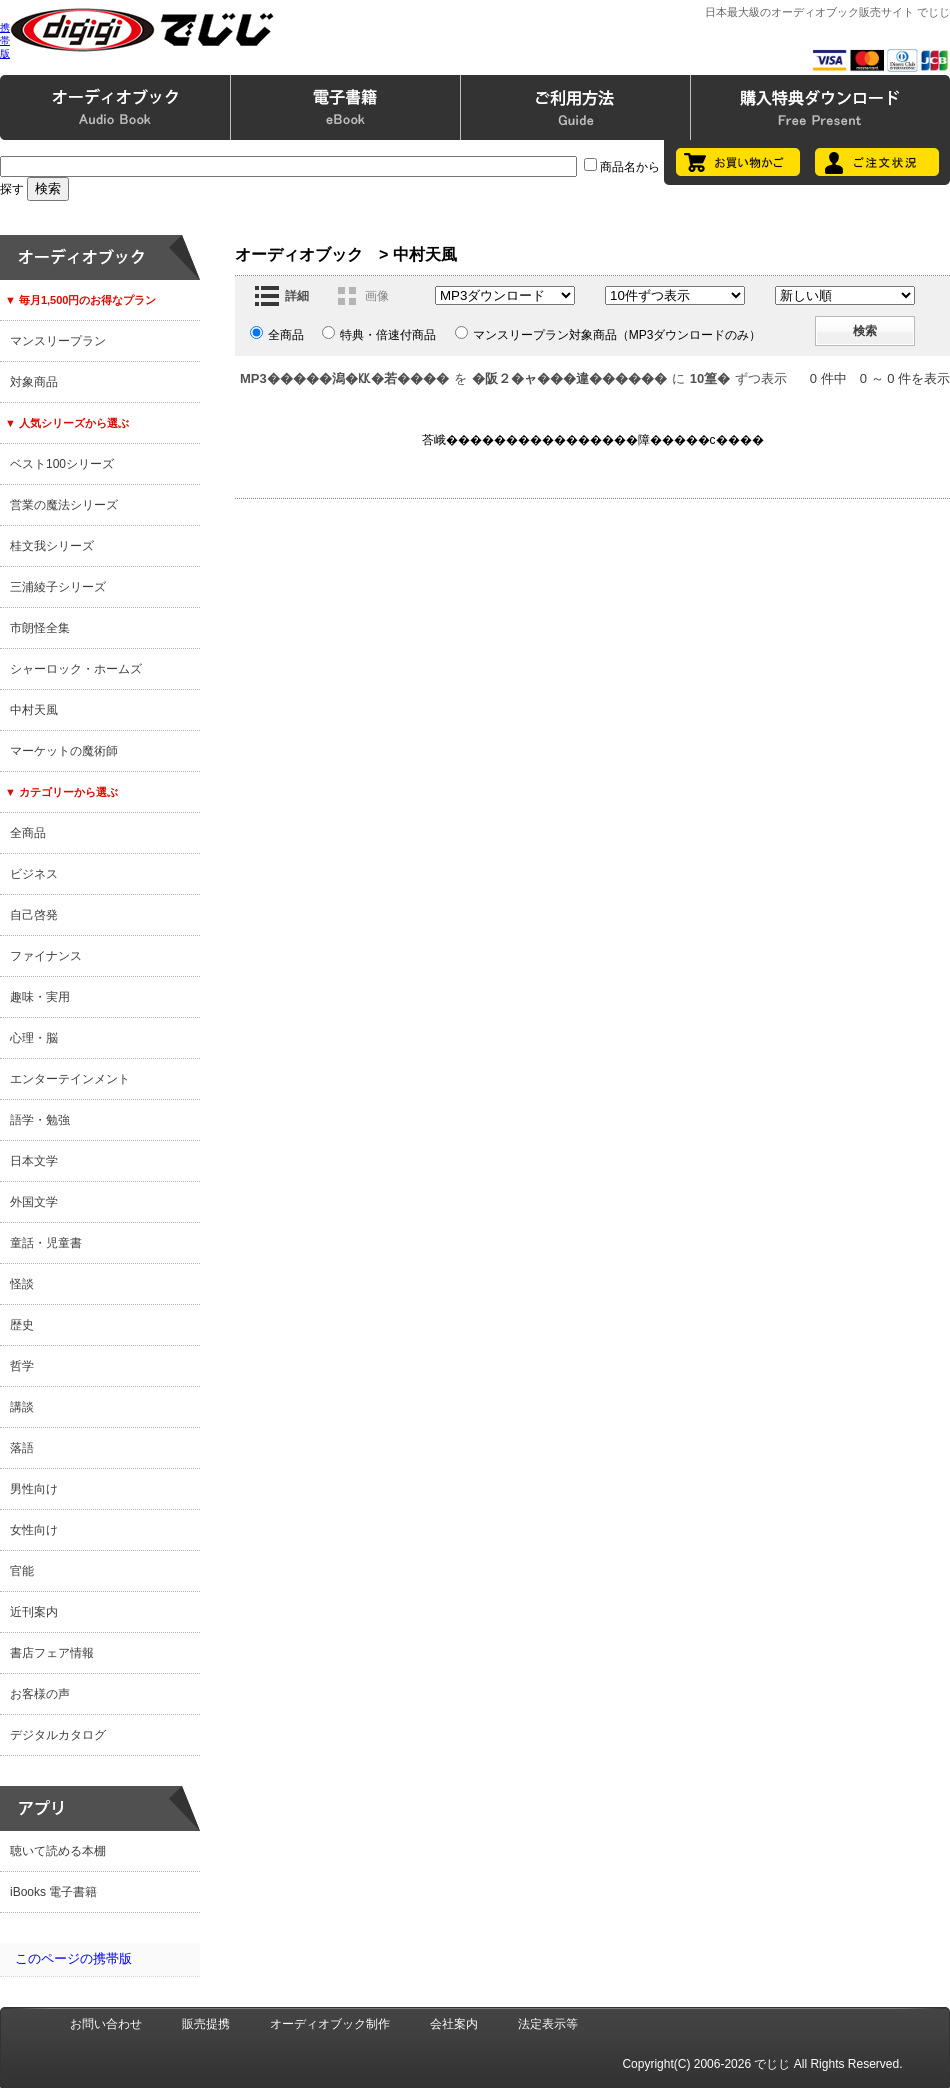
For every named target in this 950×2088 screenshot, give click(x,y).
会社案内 (454, 2024)
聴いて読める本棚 (58, 1851)
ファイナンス (46, 956)
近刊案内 (34, 1612)
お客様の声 (40, 1694)
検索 (865, 331)
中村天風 (34, 710)
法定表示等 (548, 2024)
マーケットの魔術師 (64, 751)
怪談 (22, 1284)
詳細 (297, 296)
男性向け (34, 1489)
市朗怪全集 (40, 628)
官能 (22, 1571)
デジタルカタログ (58, 1735)
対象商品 (34, 382)
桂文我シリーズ (52, 546)
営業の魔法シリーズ (64, 505)
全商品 (28, 833)
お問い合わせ (106, 2024)
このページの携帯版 (73, 1958)
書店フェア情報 (52, 1653)
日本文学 (34, 1161)
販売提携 (206, 2024)
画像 (377, 296)
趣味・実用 (40, 997)
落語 (22, 1448)
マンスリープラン (58, 341)
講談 (22, 1407)
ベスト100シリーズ (62, 464)
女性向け (34, 1530)
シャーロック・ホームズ (76, 669)
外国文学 (34, 1202)
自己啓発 (34, 915)
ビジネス (34, 874)
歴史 (22, 1325)
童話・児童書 (46, 1243)
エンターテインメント (70, 1079)
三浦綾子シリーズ (58, 587)
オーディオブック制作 (330, 2024)
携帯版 (5, 40)
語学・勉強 (40, 1120)
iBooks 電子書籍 (53, 1892)
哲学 (22, 1366)
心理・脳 (34, 1038)
